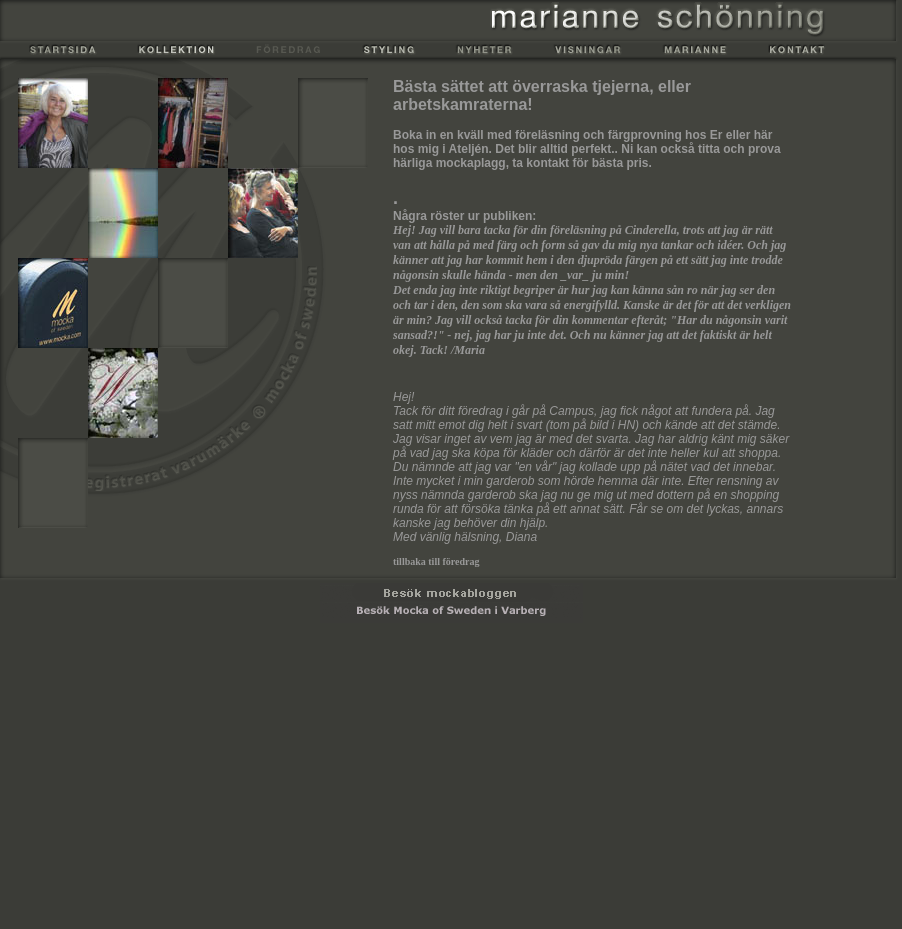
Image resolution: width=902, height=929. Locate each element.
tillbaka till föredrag (436, 561)
